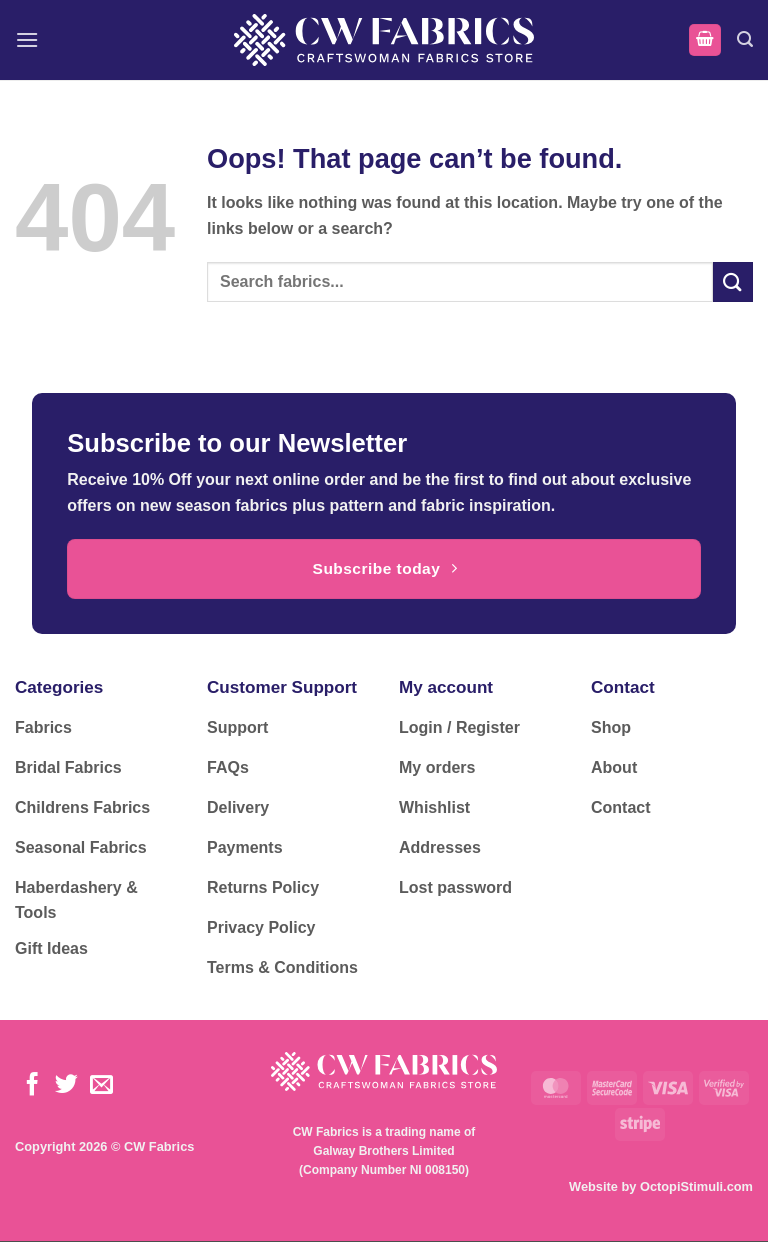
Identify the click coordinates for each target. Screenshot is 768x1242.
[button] (27, 39)
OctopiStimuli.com (696, 1186)
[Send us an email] (101, 1086)
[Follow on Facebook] (32, 1086)
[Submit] (733, 281)
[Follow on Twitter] (66, 1086)
